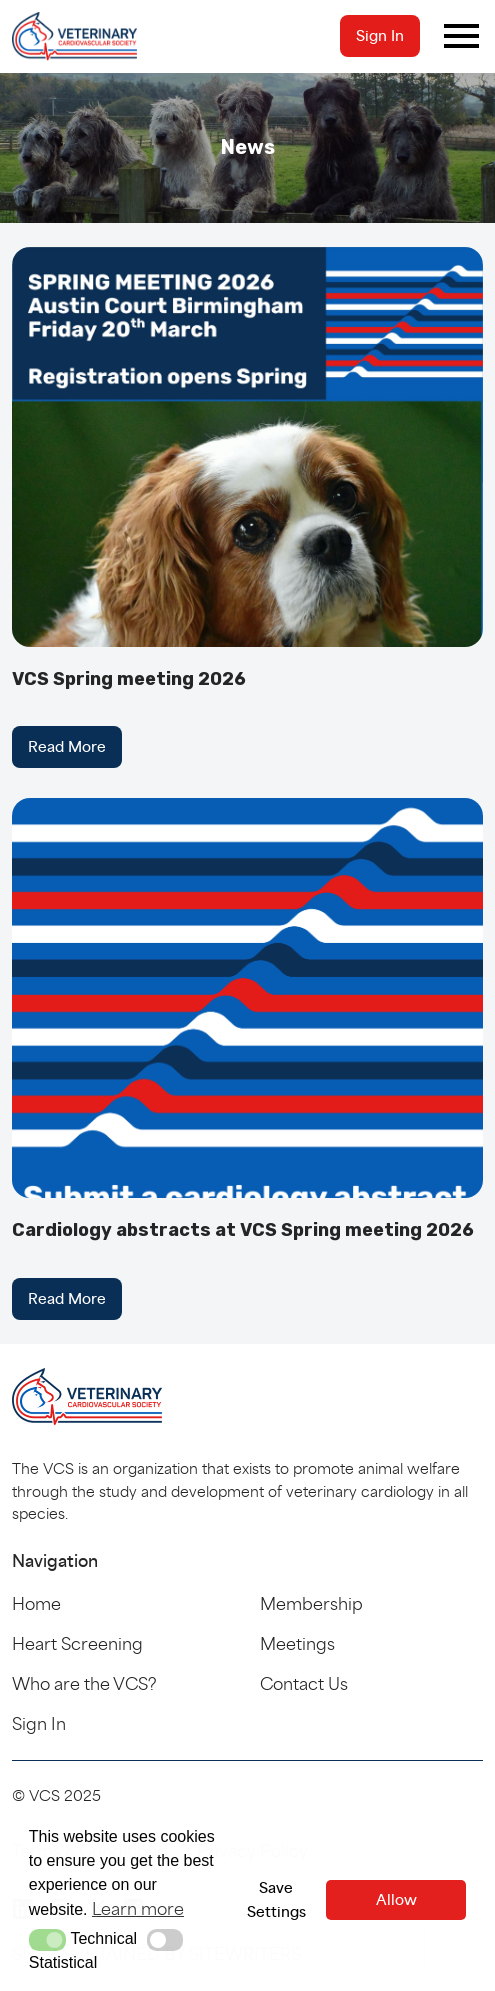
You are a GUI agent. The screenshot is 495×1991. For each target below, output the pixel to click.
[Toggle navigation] (461, 36)
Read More (67, 746)
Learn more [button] (138, 1908)
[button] (47, 1940)
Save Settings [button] (276, 1899)
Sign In (380, 35)
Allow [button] (396, 1899)
